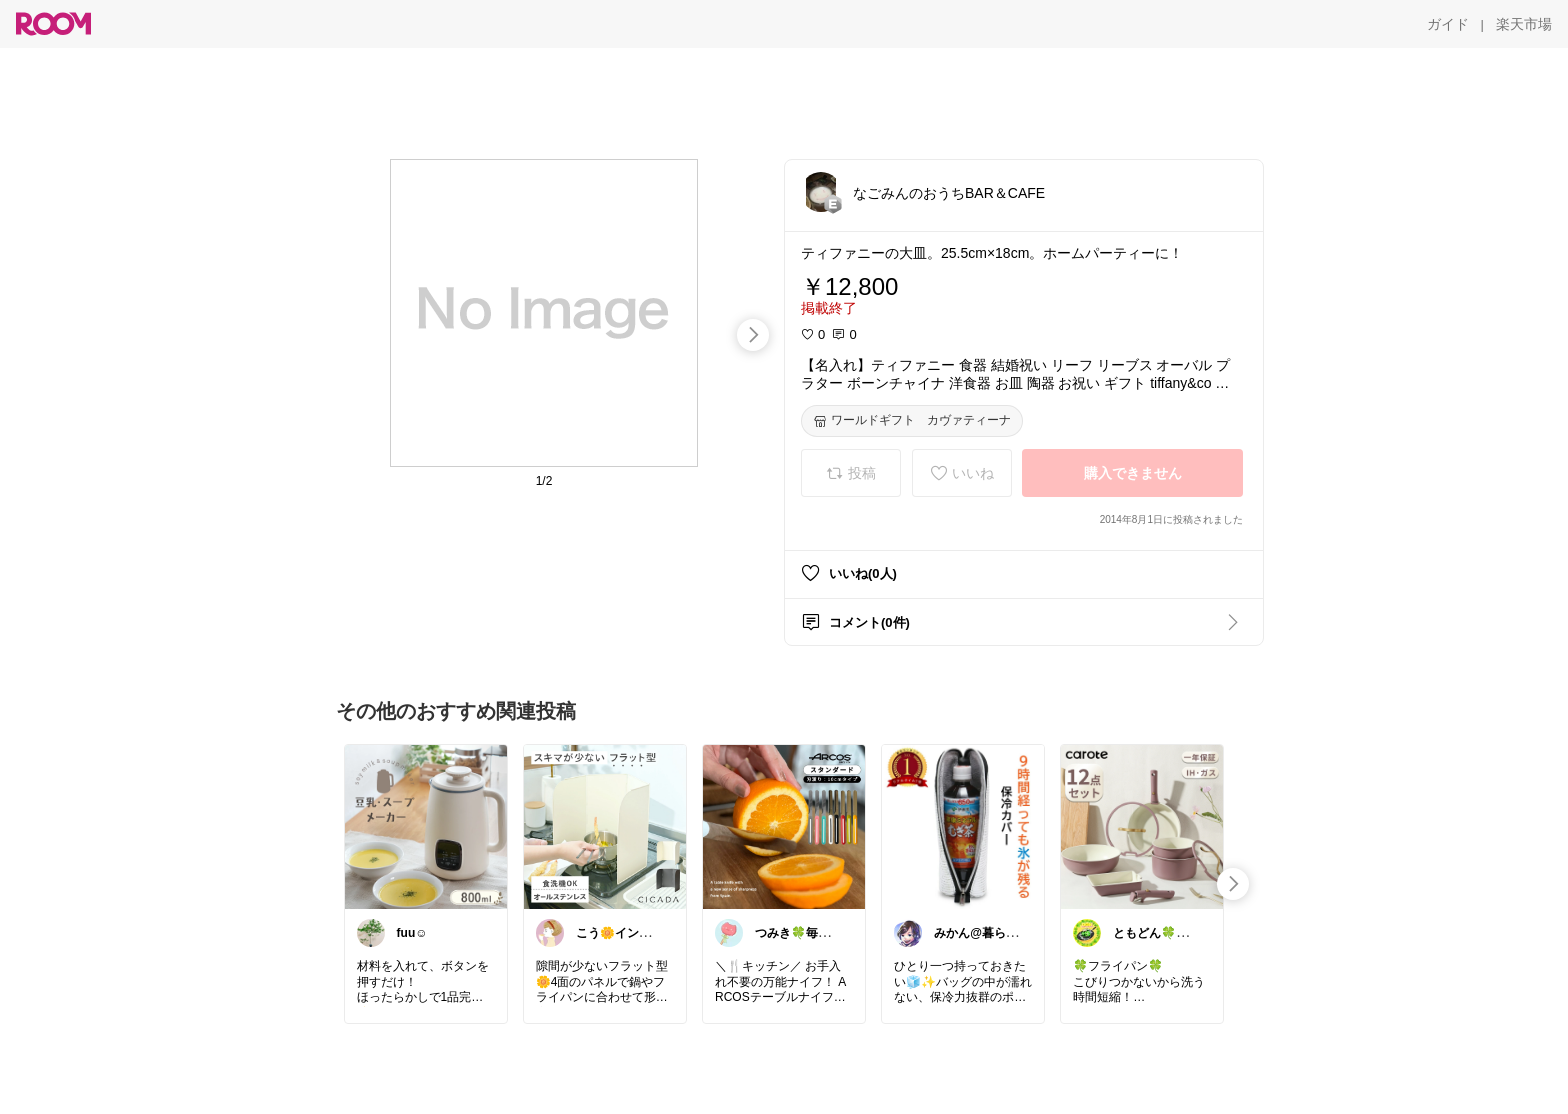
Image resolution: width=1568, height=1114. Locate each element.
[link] (426, 826)
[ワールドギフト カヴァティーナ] (912, 421)
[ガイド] (1448, 24)
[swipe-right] (753, 335)
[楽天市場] (1524, 24)
